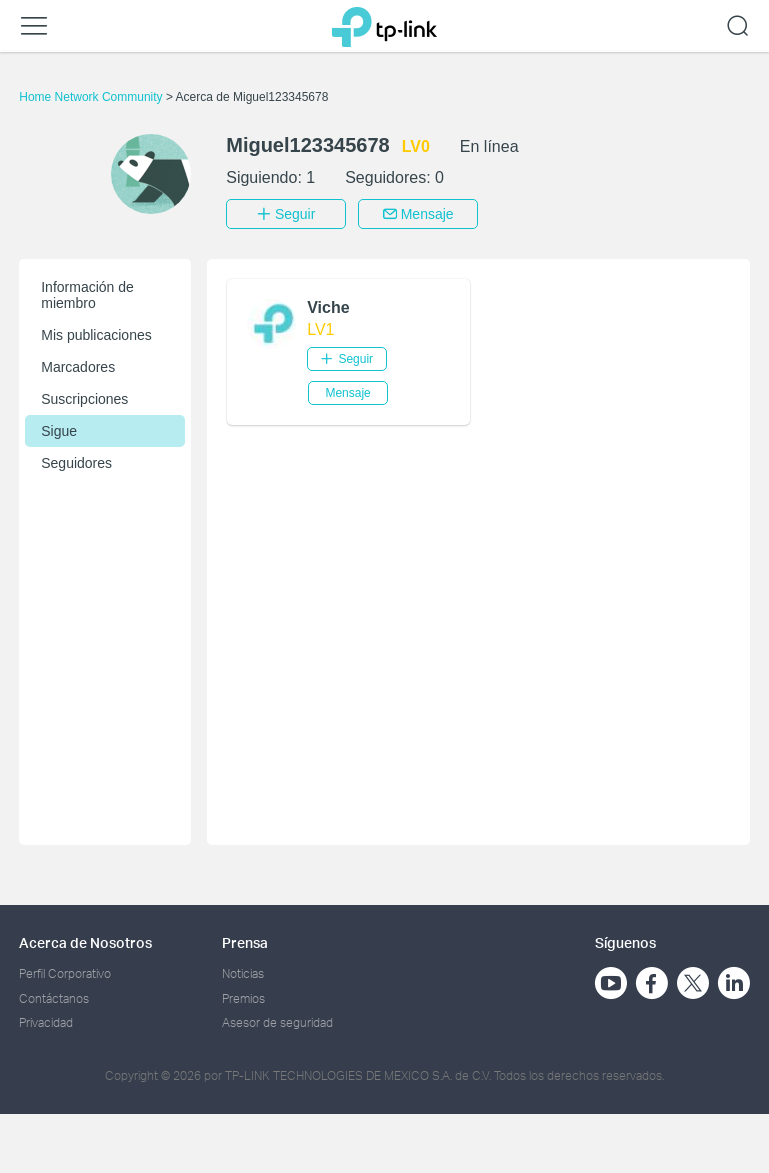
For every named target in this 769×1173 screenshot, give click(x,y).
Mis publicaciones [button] (96, 335)
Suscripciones (84, 399)
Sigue (59, 431)
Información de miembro (87, 295)
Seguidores (76, 463)
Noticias (243, 973)
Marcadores (78, 367)
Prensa (245, 942)
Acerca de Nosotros (85, 942)
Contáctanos (54, 997)
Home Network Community (92, 97)
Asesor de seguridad (277, 1022)
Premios (243, 997)
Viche (328, 307)
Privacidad (46, 1022)
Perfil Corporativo (65, 973)
